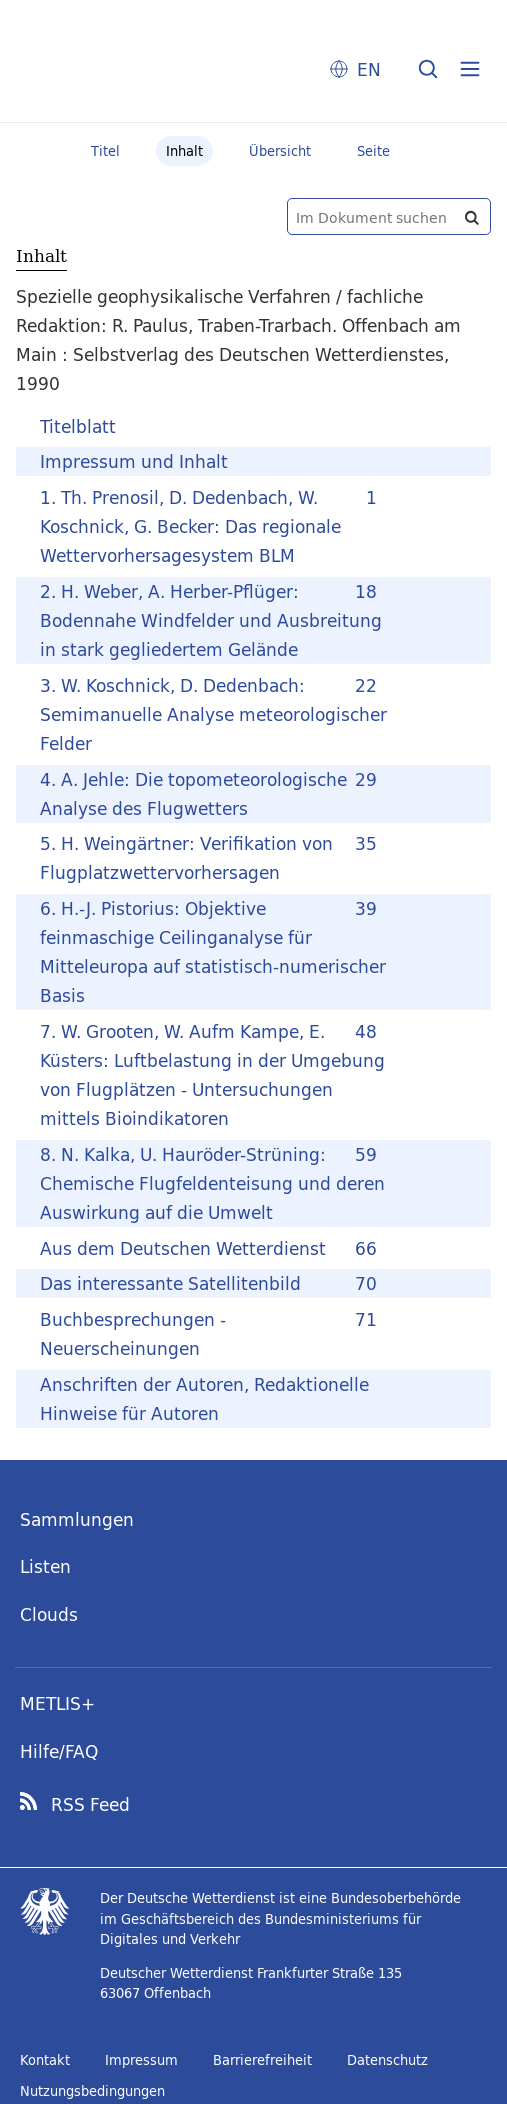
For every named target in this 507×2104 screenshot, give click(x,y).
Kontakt (45, 2060)
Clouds (49, 1614)
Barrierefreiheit (262, 2060)
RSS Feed (90, 1805)
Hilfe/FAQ (59, 1751)
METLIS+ (57, 1703)
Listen (45, 1566)
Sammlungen (77, 1519)
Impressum (141, 2060)
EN (369, 69)
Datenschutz (387, 2060)
